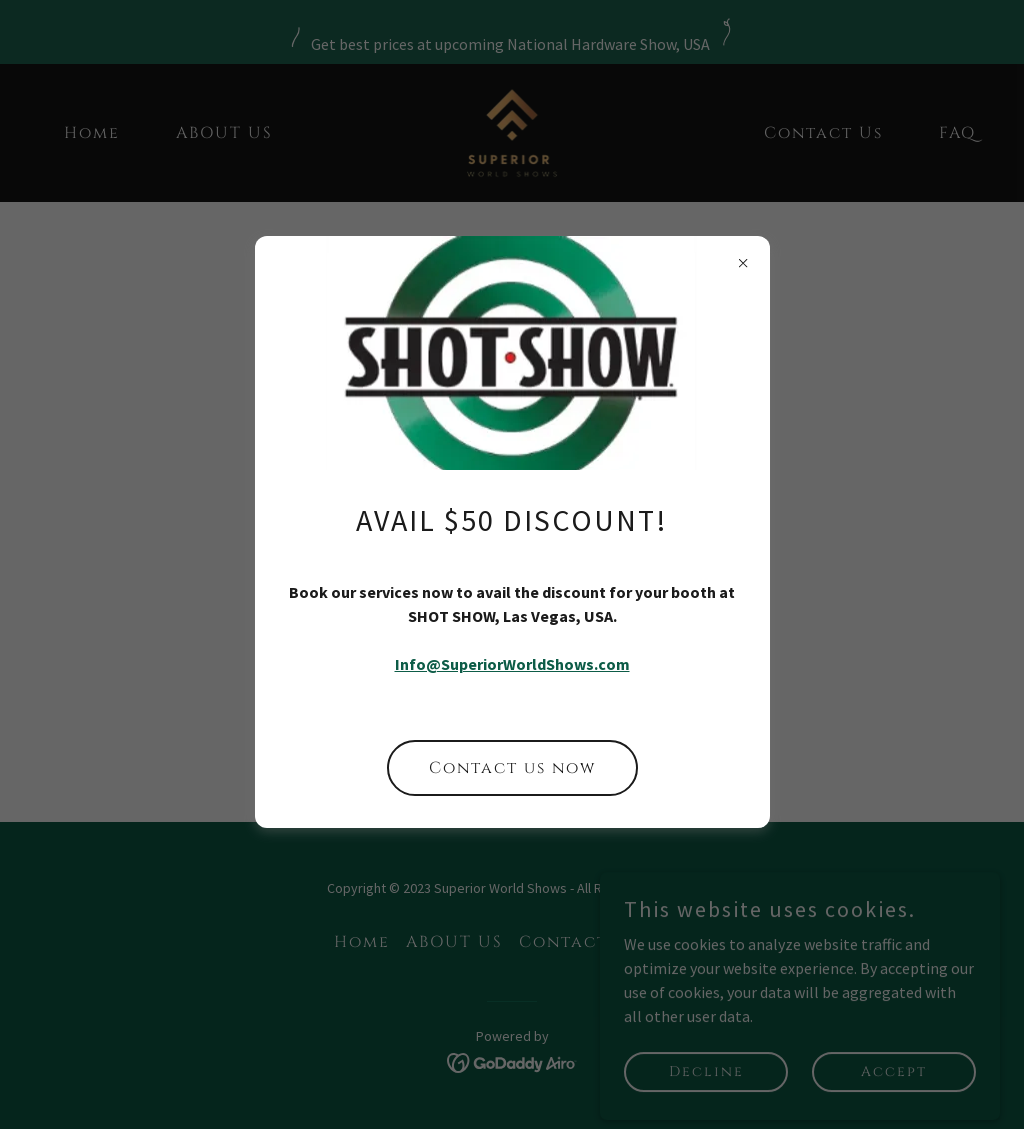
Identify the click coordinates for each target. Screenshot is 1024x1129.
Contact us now (512, 768)
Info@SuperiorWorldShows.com (512, 664)
